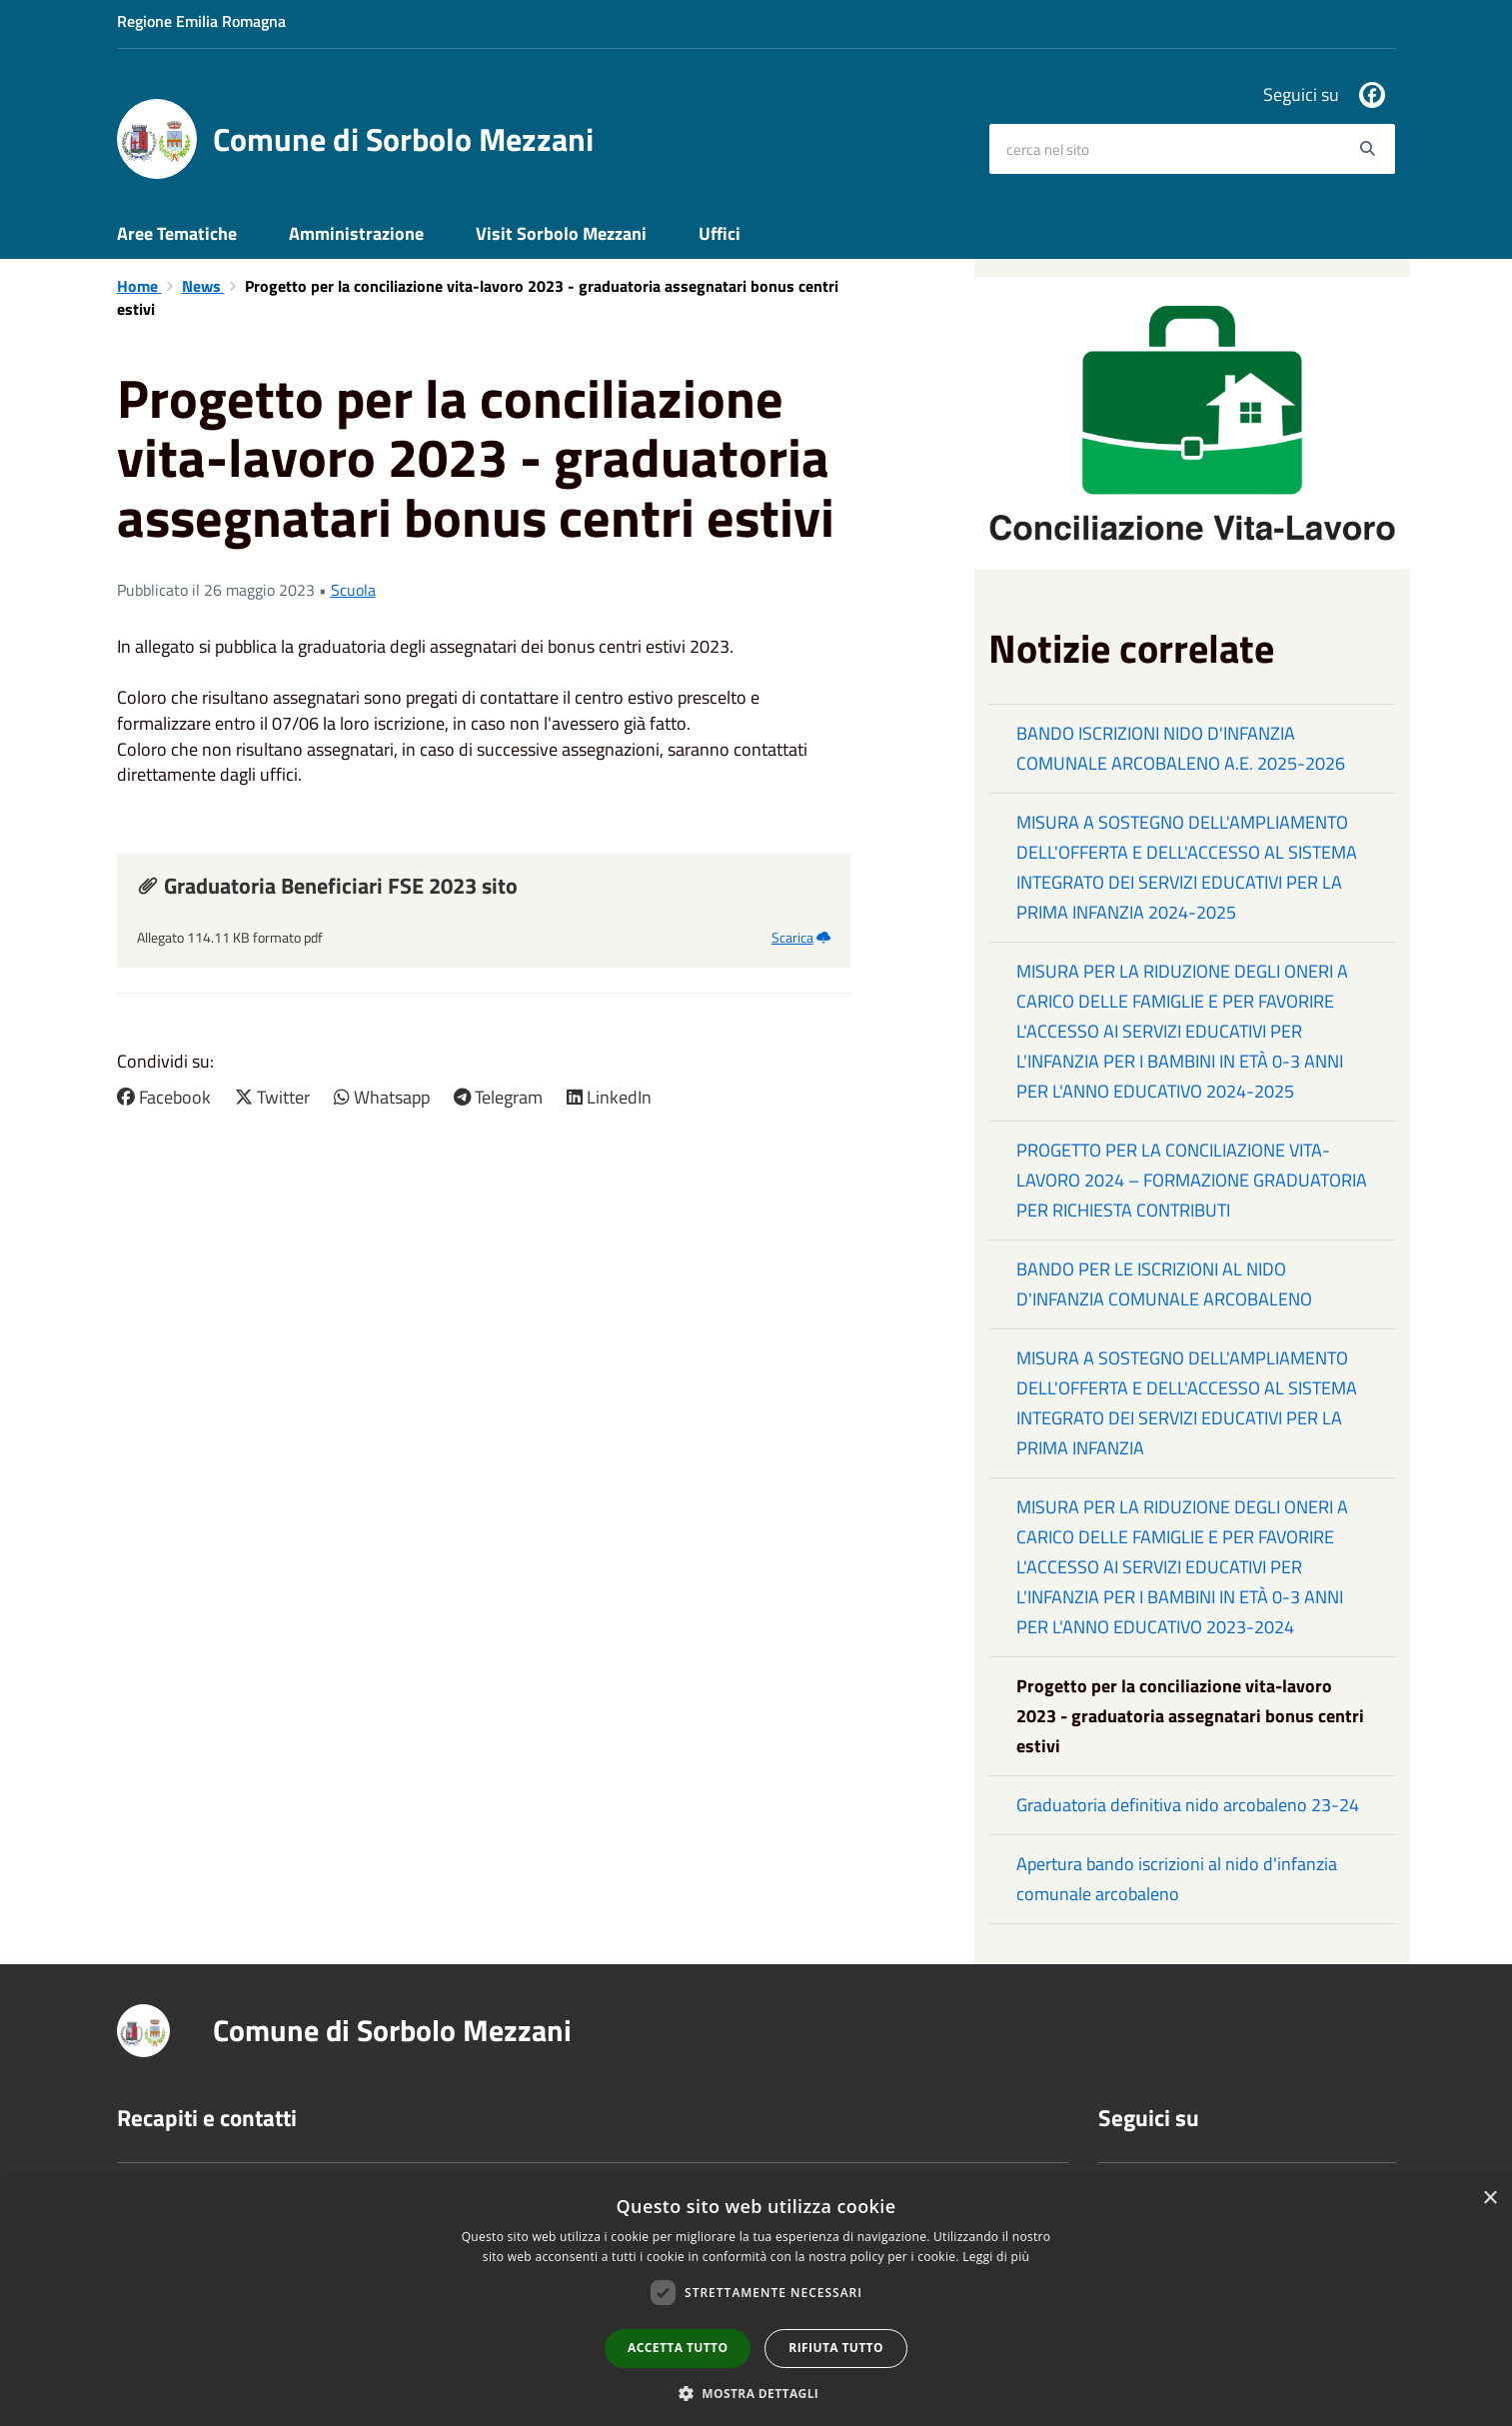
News (203, 286)
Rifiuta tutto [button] (835, 2347)
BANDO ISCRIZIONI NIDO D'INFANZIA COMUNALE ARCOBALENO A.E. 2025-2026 (1180, 748)
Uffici (720, 233)
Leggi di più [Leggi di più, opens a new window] (995, 2256)
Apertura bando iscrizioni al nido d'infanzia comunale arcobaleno (1176, 1878)
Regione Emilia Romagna (201, 21)
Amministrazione (356, 233)
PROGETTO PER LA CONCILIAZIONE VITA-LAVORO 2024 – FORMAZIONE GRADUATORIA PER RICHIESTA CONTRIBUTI (1191, 1180)
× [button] (1489, 2198)
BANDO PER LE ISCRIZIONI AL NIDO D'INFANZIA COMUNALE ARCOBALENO (1164, 1283)
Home (139, 286)
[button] (756, 2392)
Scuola (353, 590)
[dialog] (756, 2301)
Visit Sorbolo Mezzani (561, 233)
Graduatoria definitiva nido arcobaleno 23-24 (1187, 1804)
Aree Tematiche (177, 233)
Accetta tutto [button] (678, 2347)
